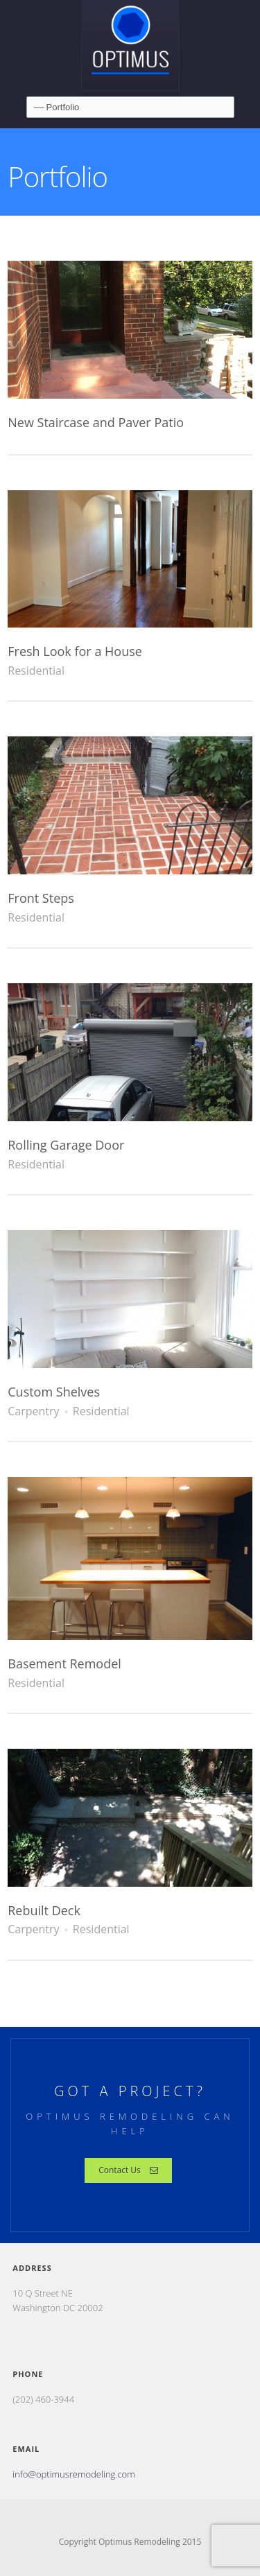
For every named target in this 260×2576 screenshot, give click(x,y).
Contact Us (128, 2170)
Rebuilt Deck (44, 1910)
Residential (36, 670)
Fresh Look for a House (75, 651)
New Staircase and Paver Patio (96, 422)
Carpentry (33, 1411)
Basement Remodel (64, 1663)
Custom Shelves (54, 1391)
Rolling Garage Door (66, 1144)
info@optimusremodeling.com (73, 2474)
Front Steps (41, 898)
